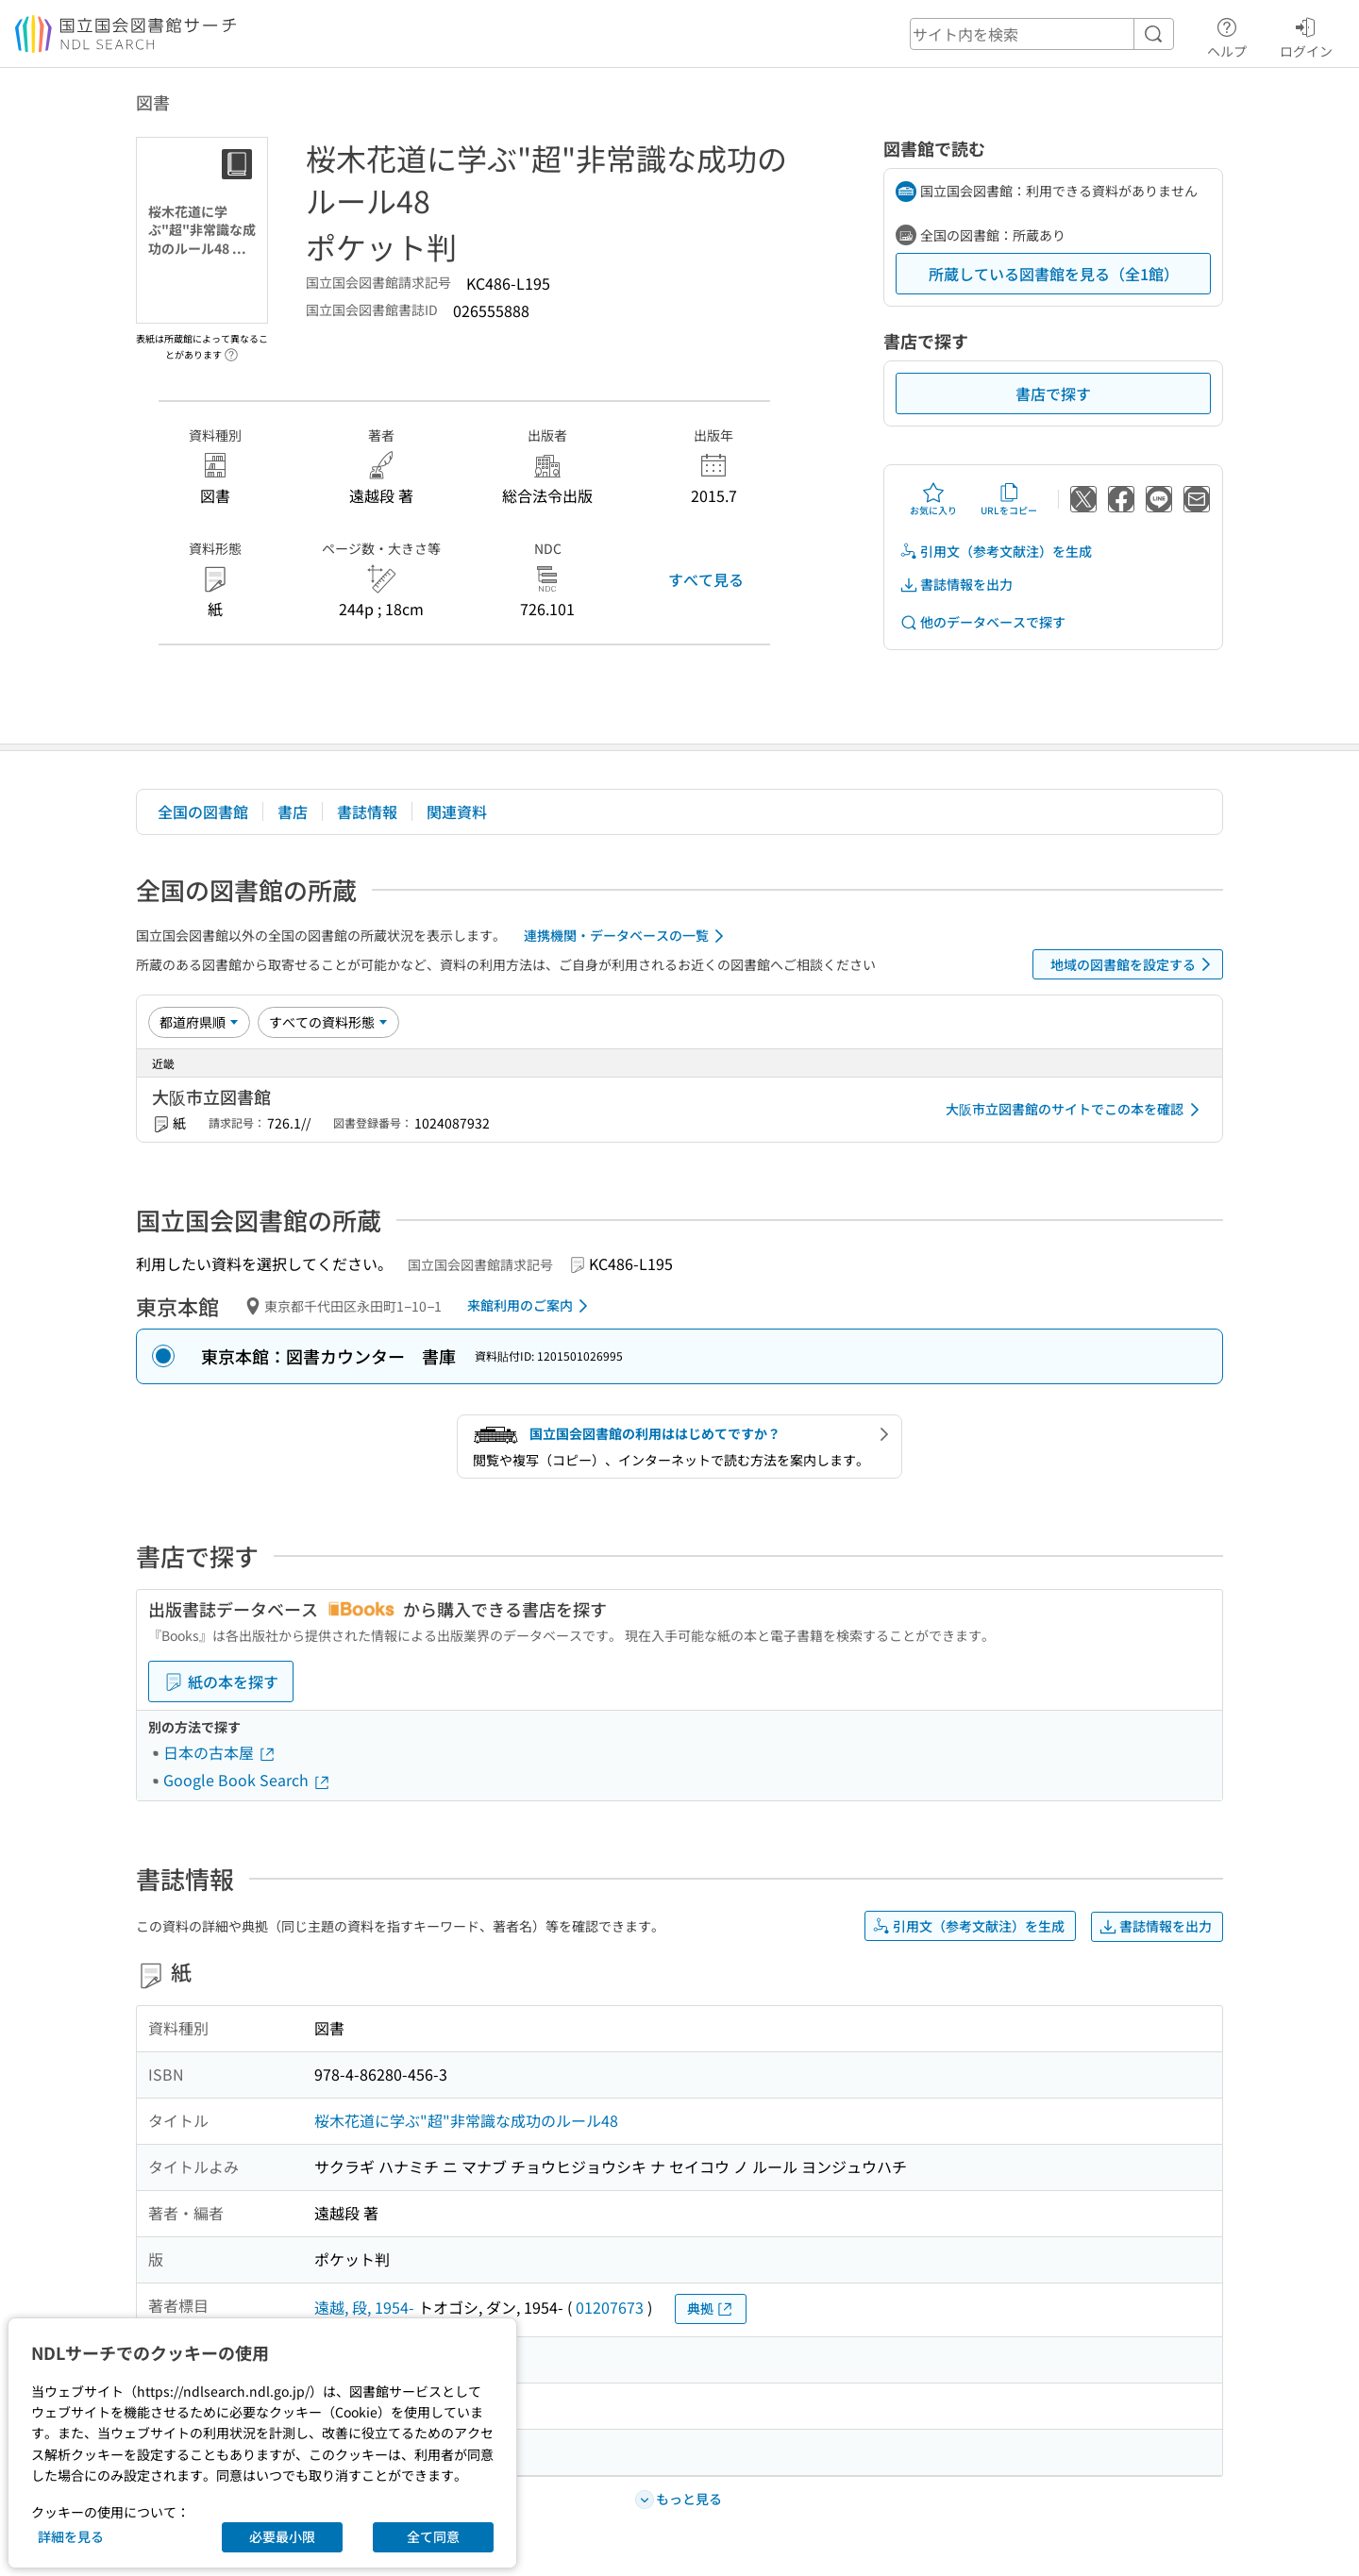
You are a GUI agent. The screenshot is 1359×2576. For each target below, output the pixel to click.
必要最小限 (282, 2536)
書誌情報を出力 (956, 584)
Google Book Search (247, 1779)
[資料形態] (328, 1022)
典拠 (710, 2308)
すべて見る (706, 579)
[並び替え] (199, 1022)
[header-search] (1042, 34)
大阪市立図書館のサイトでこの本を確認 (1076, 1109)
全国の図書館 (203, 811)
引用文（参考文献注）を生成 (995, 551)
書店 (292, 811)
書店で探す (1053, 393)
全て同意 (433, 2536)
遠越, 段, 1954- (364, 2307)
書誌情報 (367, 811)
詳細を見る (71, 2536)
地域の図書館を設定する (1133, 964)
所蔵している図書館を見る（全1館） (1054, 273)
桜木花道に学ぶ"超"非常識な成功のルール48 (466, 2120)
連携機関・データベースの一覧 (627, 936)
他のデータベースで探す (982, 622)
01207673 (610, 2307)
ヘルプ (1227, 34)
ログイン (1306, 34)
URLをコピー (1009, 499)
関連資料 (457, 811)
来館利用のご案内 (531, 1306)
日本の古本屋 (220, 1752)
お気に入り (933, 499)
